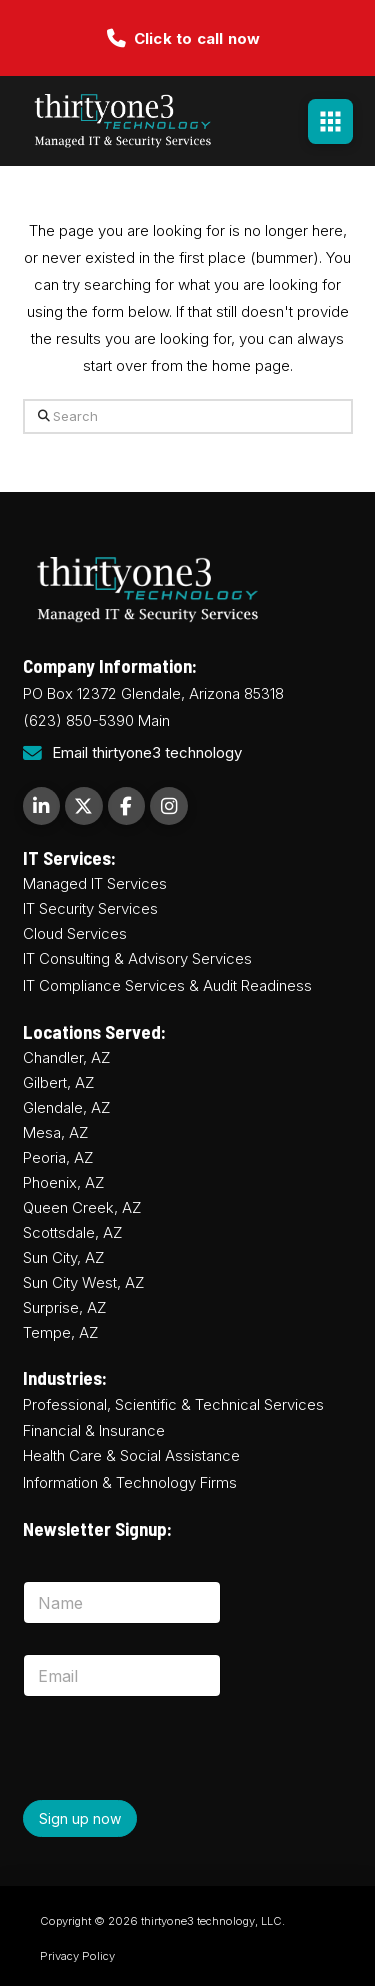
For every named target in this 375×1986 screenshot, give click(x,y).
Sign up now (80, 1818)
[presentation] (175, 1797)
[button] (330, 121)
